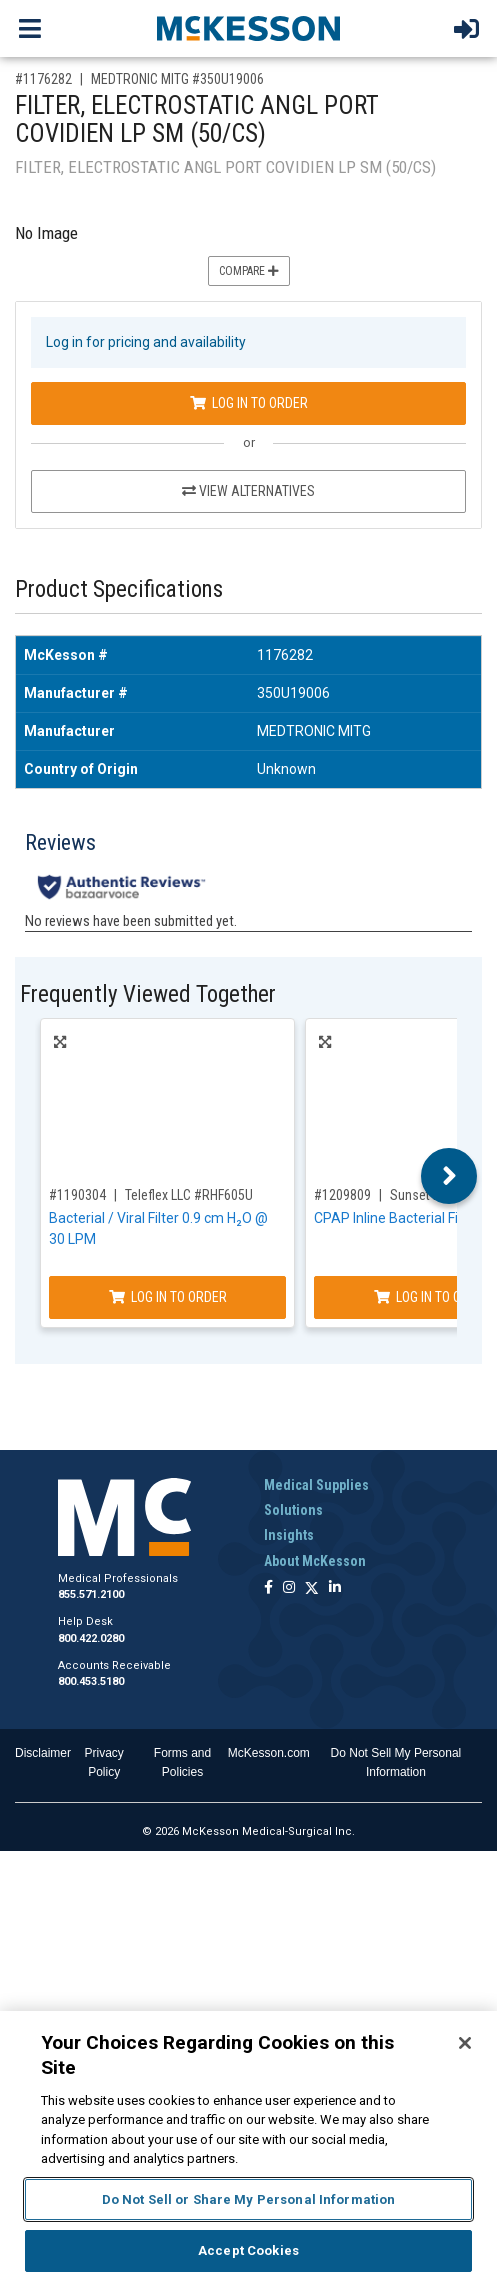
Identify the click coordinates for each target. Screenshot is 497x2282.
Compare (249, 271)
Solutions (293, 1510)
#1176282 (43, 79)
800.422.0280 (91, 1638)
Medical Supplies (316, 1485)
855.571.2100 (91, 1594)
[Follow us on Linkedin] (335, 1588)
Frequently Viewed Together (148, 994)
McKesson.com (269, 1753)
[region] (248, 2146)
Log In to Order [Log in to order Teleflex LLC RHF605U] (168, 1297)
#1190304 (77, 1195)
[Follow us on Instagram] (289, 1588)
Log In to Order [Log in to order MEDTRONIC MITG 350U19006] (249, 403)
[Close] (465, 2043)
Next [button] (449, 1176)
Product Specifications (119, 589)
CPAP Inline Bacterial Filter (396, 1218)
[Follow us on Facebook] (268, 1588)
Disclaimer (43, 1753)
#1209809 (342, 1195)
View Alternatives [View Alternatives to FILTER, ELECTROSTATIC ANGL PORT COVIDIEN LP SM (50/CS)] (248, 491)
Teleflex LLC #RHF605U (189, 1195)
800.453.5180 (91, 1681)
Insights (289, 1535)
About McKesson (315, 1561)
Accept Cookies (248, 2250)
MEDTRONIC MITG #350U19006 (177, 79)
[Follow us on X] (312, 1588)
